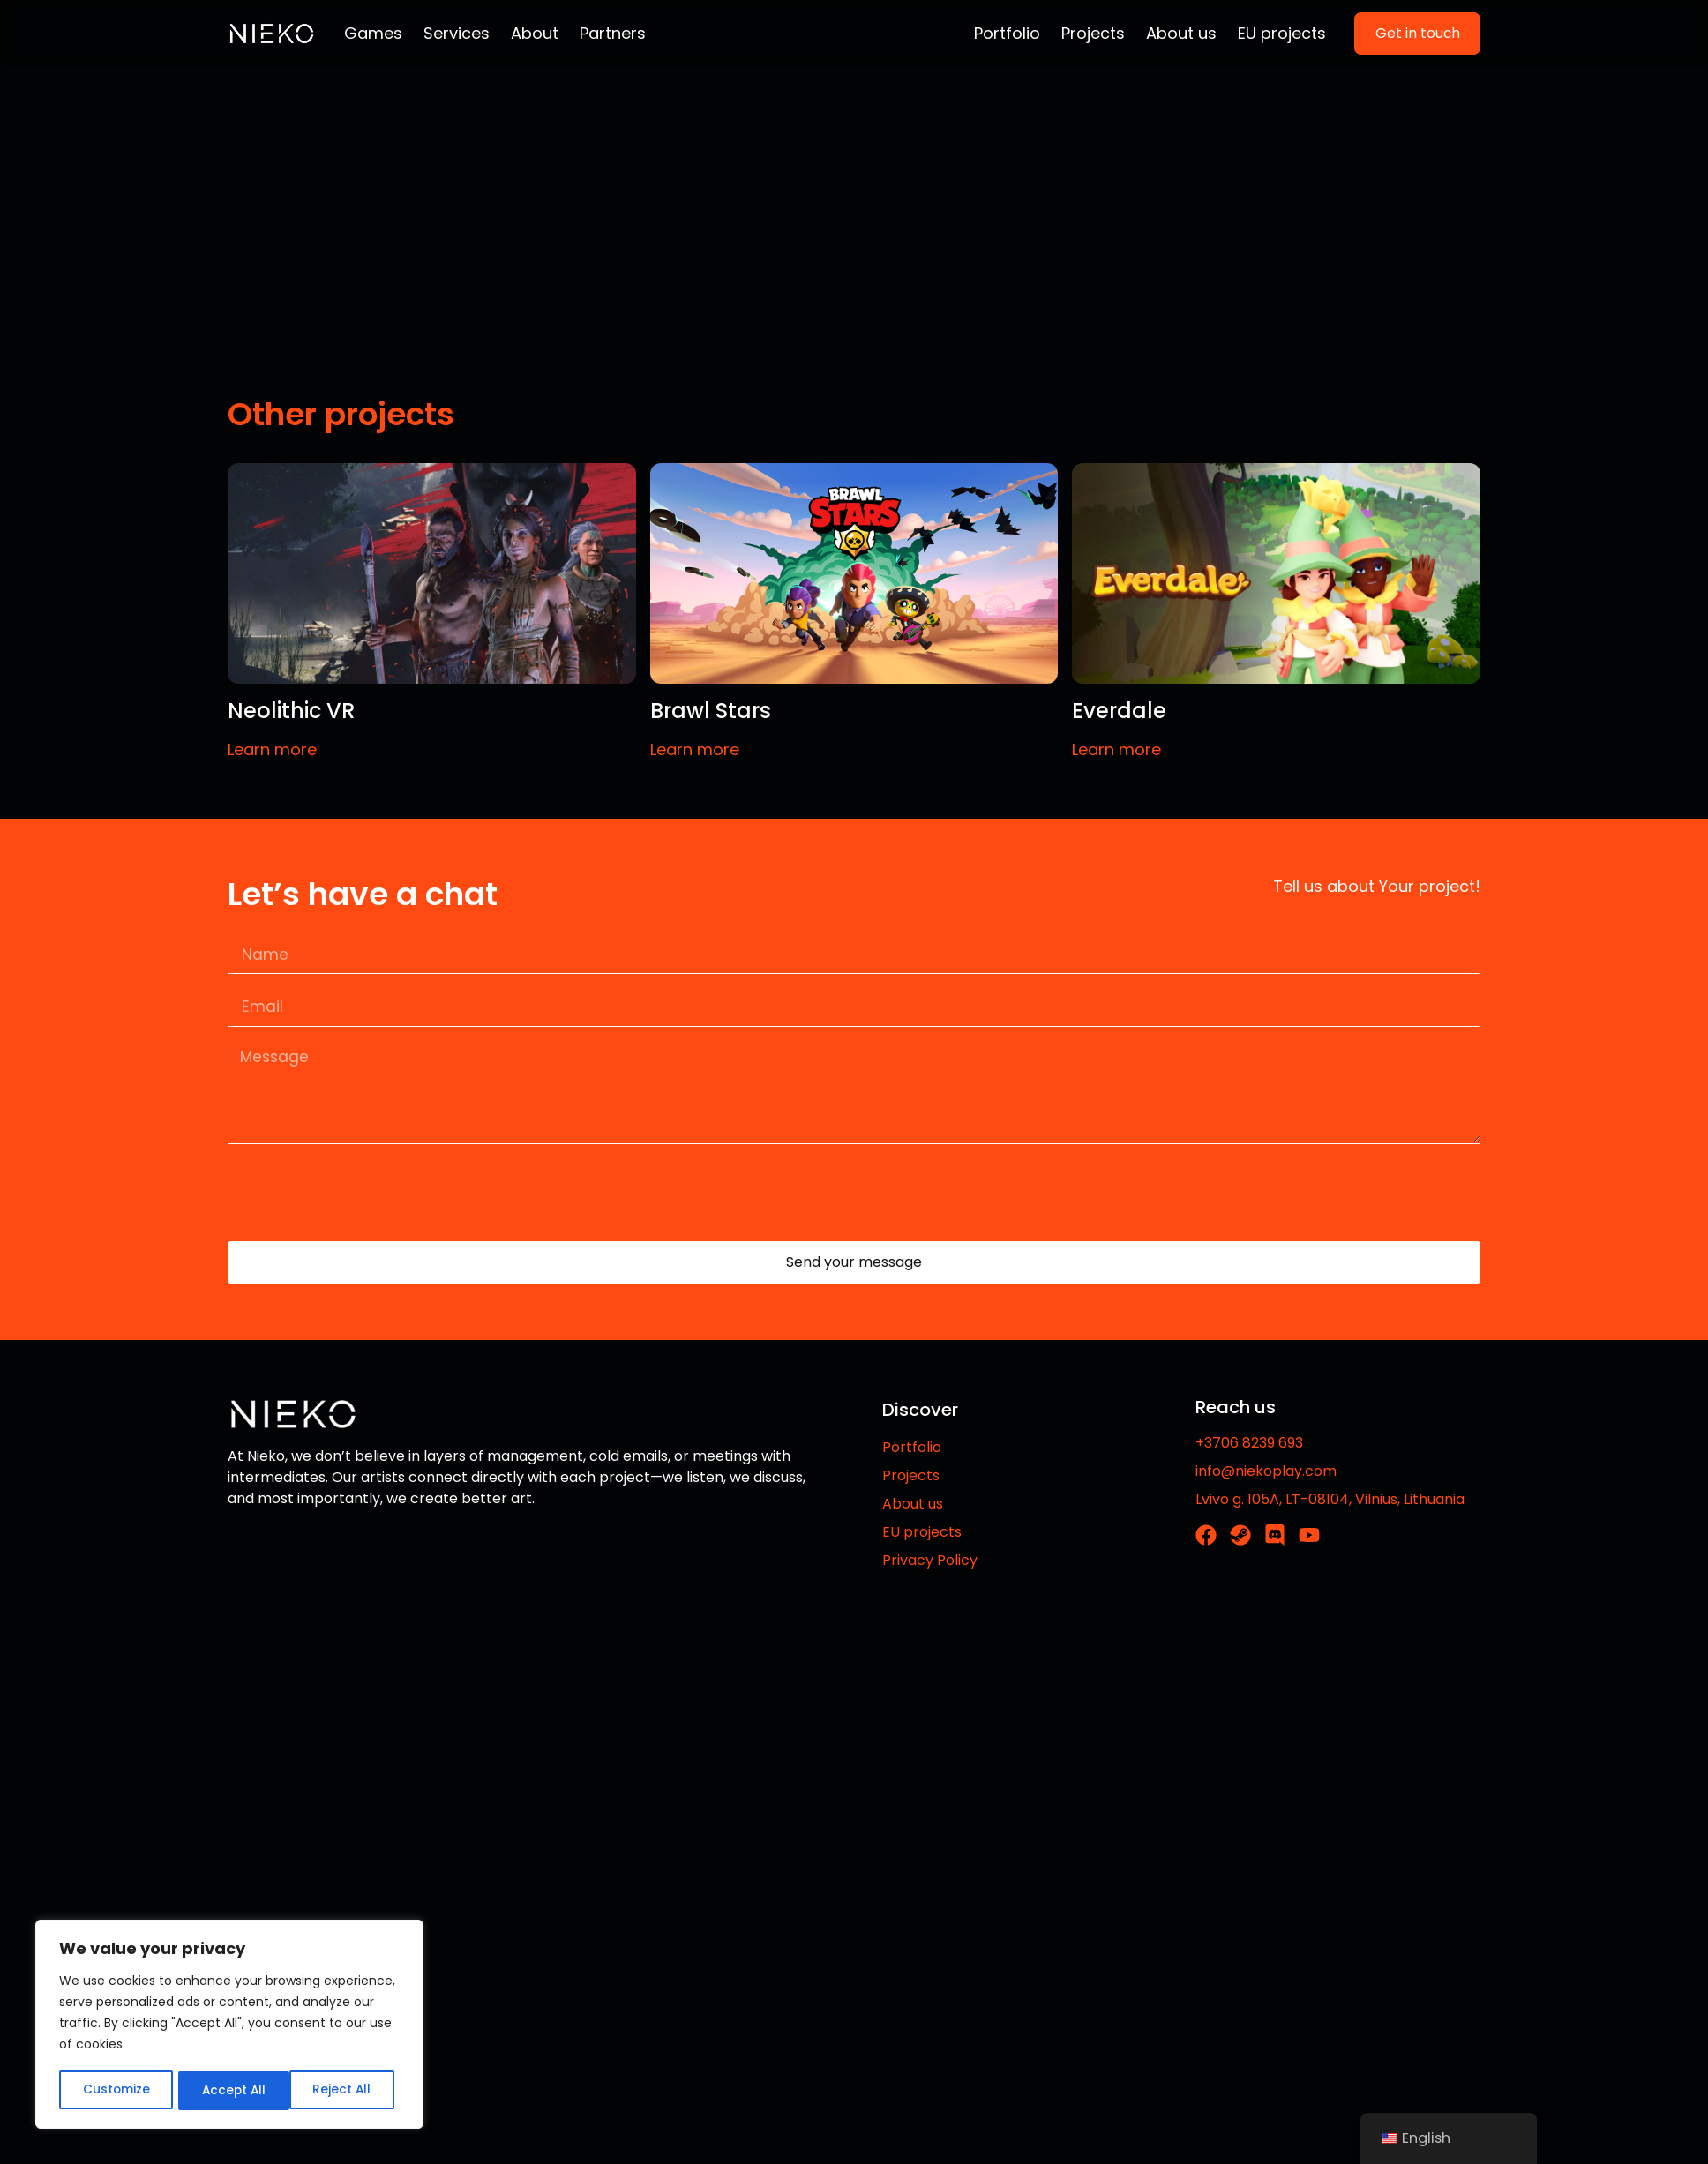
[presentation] (362, 1200)
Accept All (344, 2091)
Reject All (229, 2091)
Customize (115, 2091)
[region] (229, 2025)
